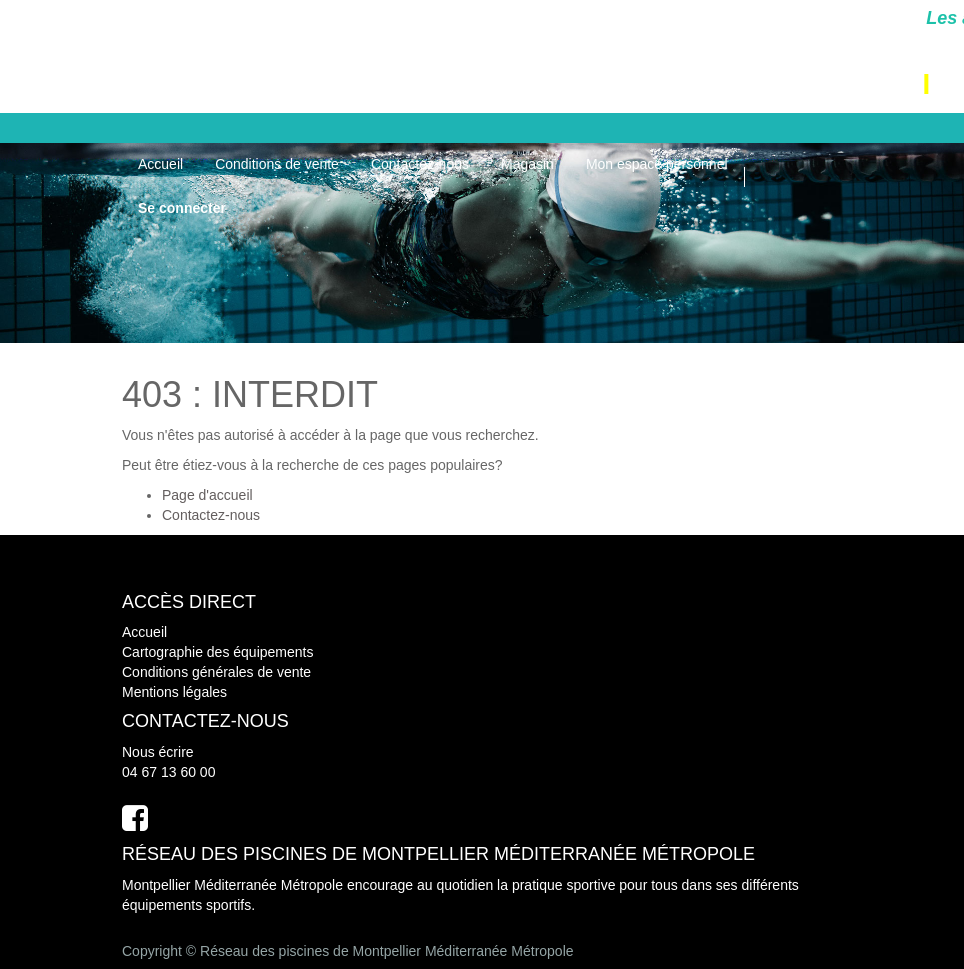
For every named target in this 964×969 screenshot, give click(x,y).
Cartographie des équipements (217, 652)
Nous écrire (158, 752)
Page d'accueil (207, 495)
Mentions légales (174, 692)
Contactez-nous (211, 515)
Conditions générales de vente (216, 672)
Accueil (144, 632)
